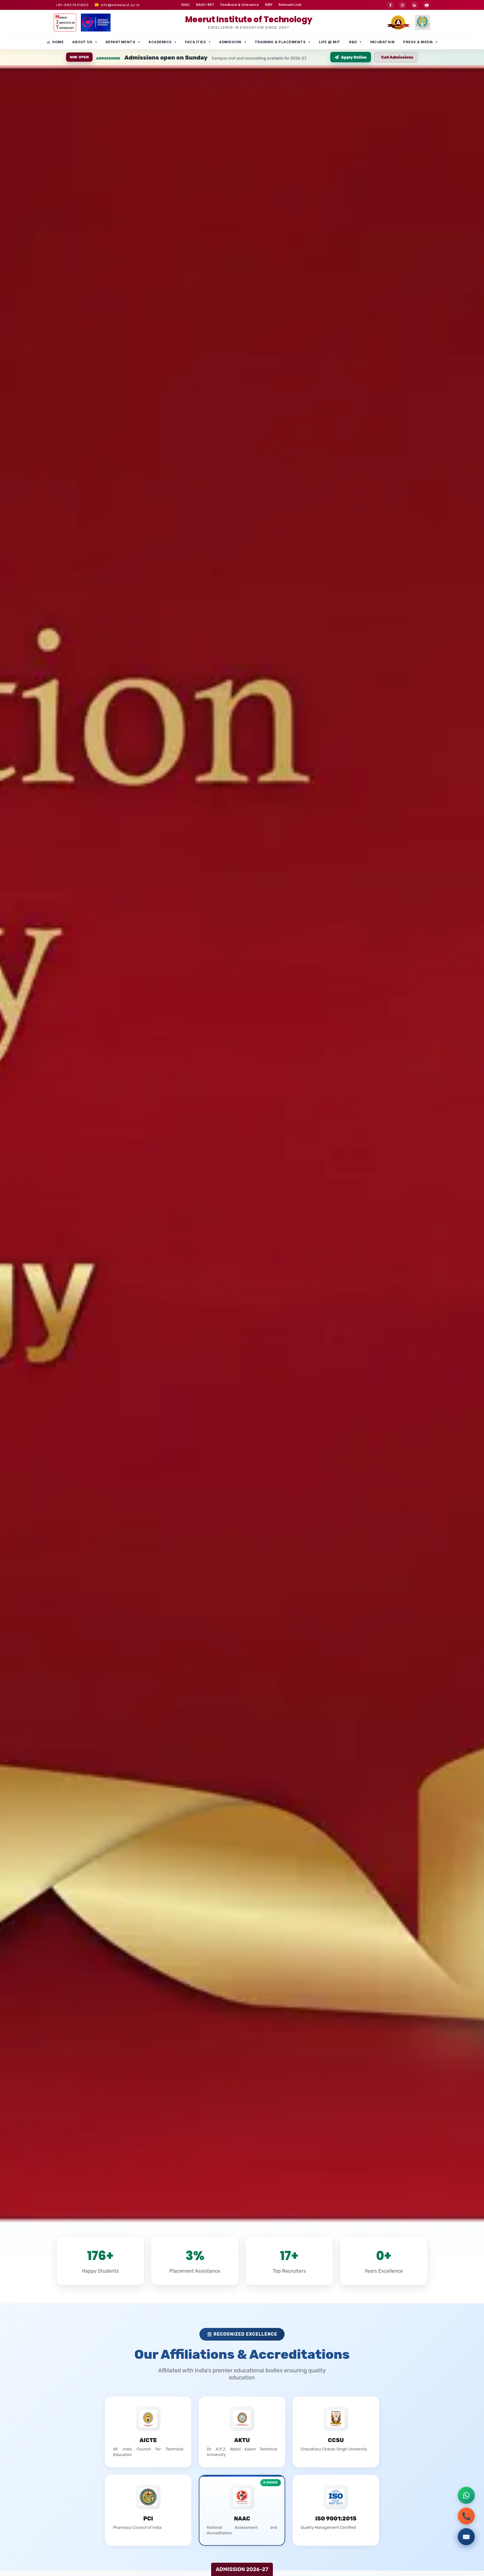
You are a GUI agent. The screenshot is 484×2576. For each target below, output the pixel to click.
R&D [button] (353, 42)
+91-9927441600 (72, 5)
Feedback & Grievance (239, 4)
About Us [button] (82, 42)
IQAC (185, 4)
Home (55, 42)
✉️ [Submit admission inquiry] (466, 2537)
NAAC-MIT (205, 4)
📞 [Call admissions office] (466, 2516)
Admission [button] (230, 42)
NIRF (269, 4)
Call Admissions (397, 57)
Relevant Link (290, 4)
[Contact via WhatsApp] (466, 2495)
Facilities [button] (195, 42)
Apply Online (351, 57)
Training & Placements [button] (280, 42)
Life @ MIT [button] (329, 42)
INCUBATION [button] (382, 42)
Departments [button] (121, 42)
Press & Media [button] (418, 42)
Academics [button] (160, 42)
